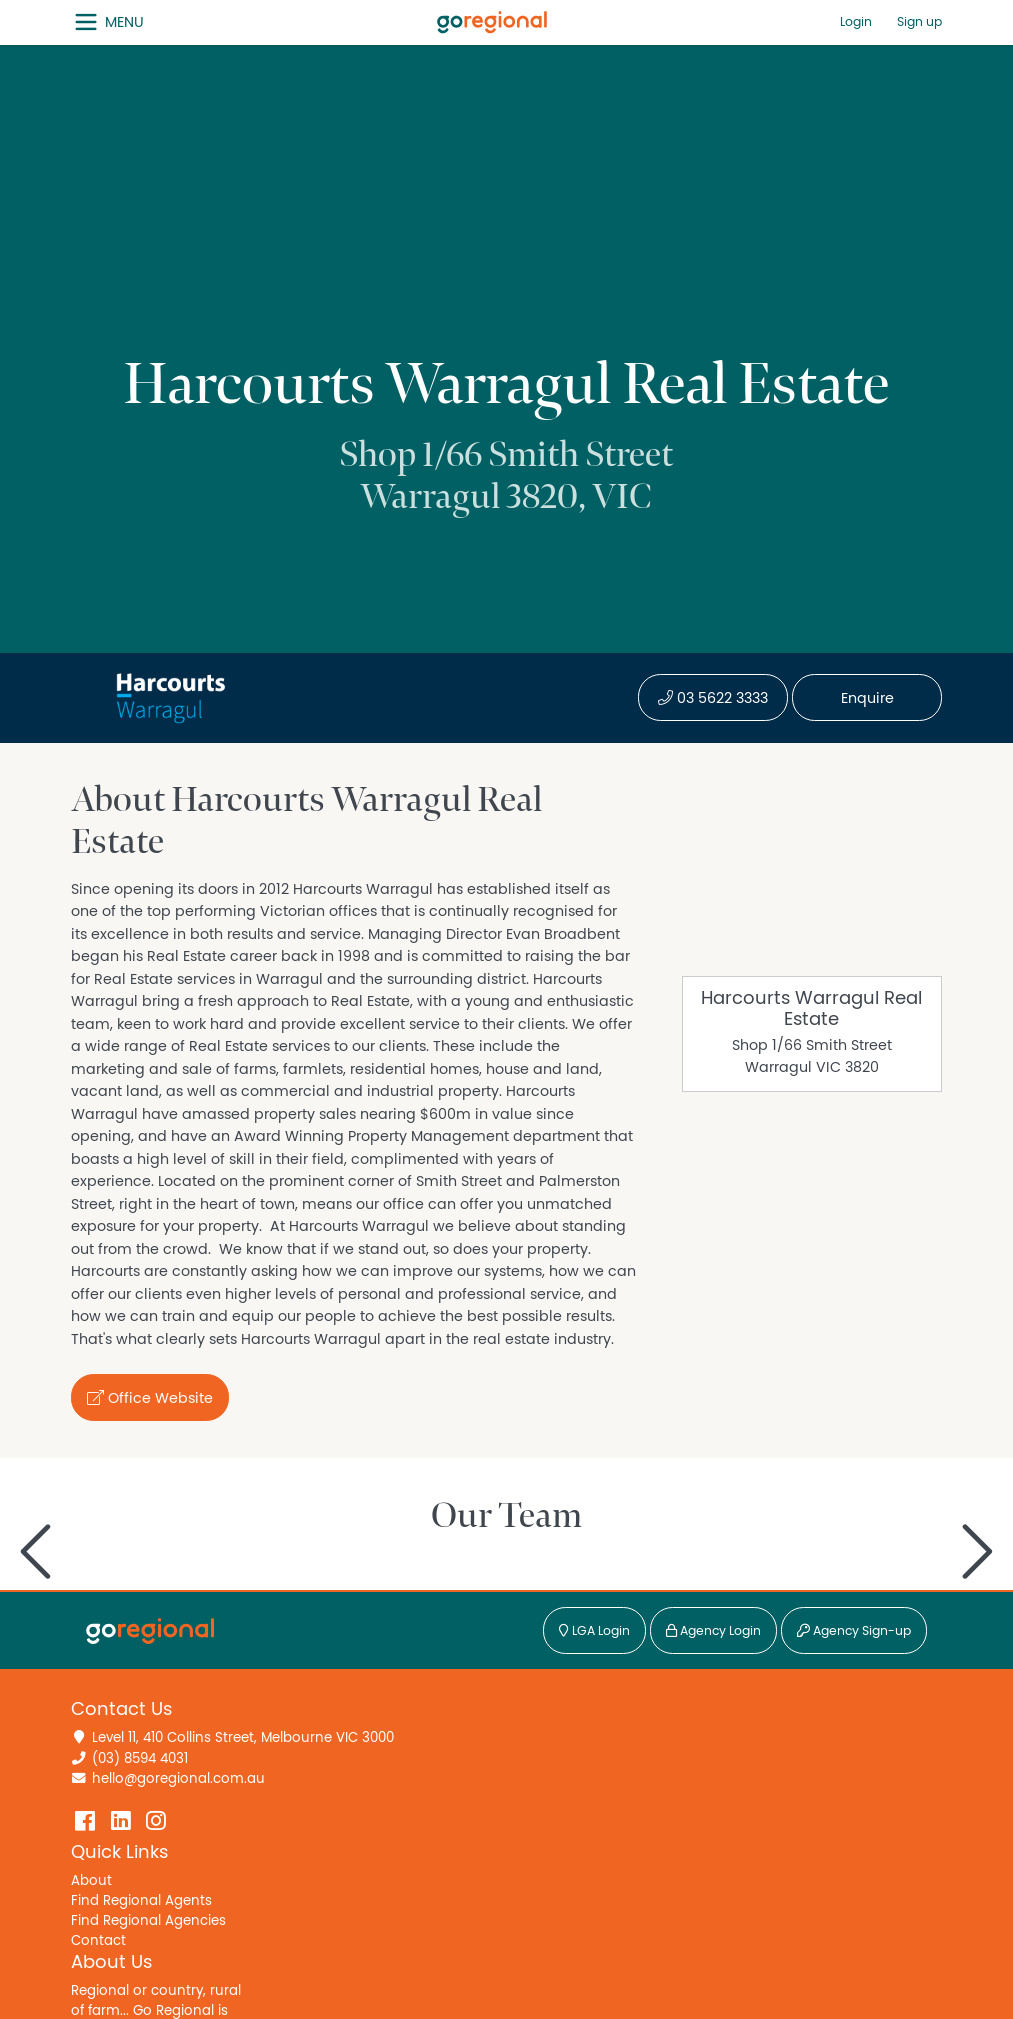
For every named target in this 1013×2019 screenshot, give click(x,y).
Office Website (150, 1398)
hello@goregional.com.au (178, 1779)
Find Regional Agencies (148, 1921)
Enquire (867, 698)
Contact (98, 1941)
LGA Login (594, 1631)
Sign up (919, 22)
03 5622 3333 (713, 698)
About (91, 1881)
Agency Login (713, 1631)
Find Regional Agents (141, 1901)
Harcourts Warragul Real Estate (811, 1009)
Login (856, 22)
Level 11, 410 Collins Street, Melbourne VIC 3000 (243, 1738)
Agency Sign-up (854, 1631)
